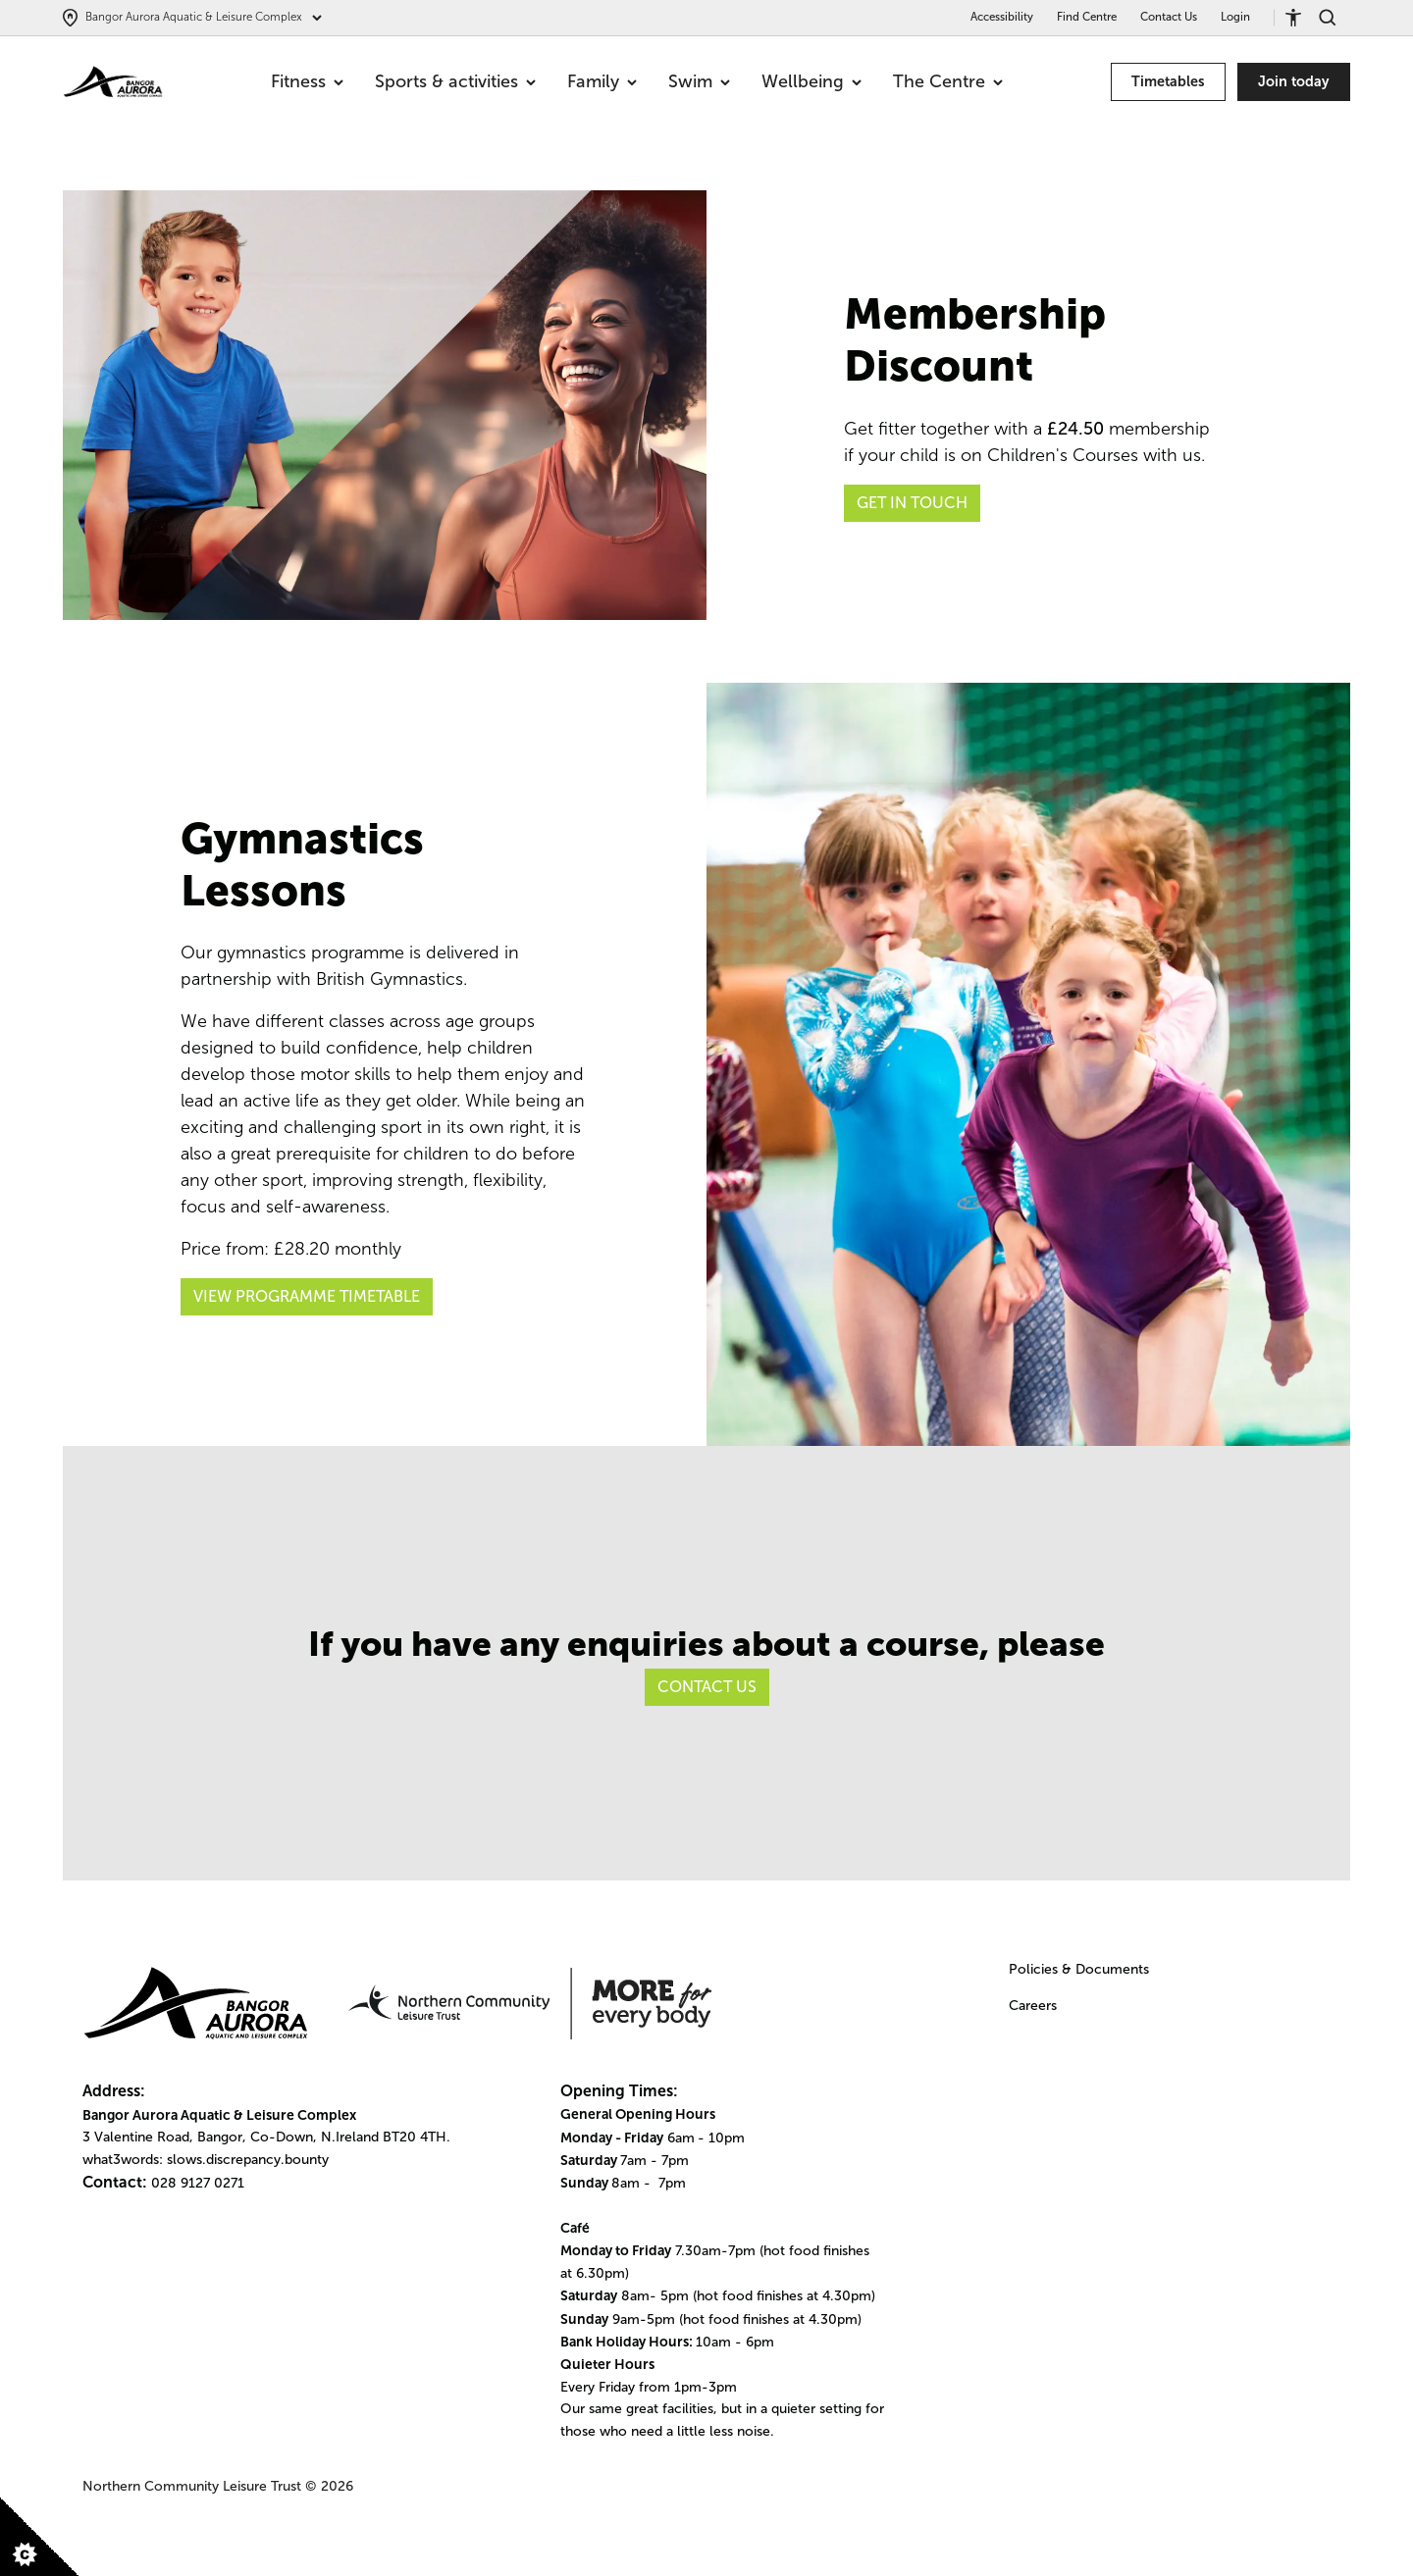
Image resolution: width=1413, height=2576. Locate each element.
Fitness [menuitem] (307, 81)
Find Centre (1087, 17)
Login (1235, 17)
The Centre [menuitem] (948, 81)
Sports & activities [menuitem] (455, 81)
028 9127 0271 (197, 2183)
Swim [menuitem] (699, 81)
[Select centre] (192, 17)
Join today (1294, 81)
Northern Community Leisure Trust (191, 2486)
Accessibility (1001, 17)
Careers (1033, 2005)
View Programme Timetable (306, 1296)
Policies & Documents (1079, 1969)
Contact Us (1168, 17)
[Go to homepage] (113, 82)
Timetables (1168, 81)
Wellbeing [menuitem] (811, 81)
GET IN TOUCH (912, 502)
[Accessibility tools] (1301, 17)
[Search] (1334, 17)
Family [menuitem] (602, 81)
